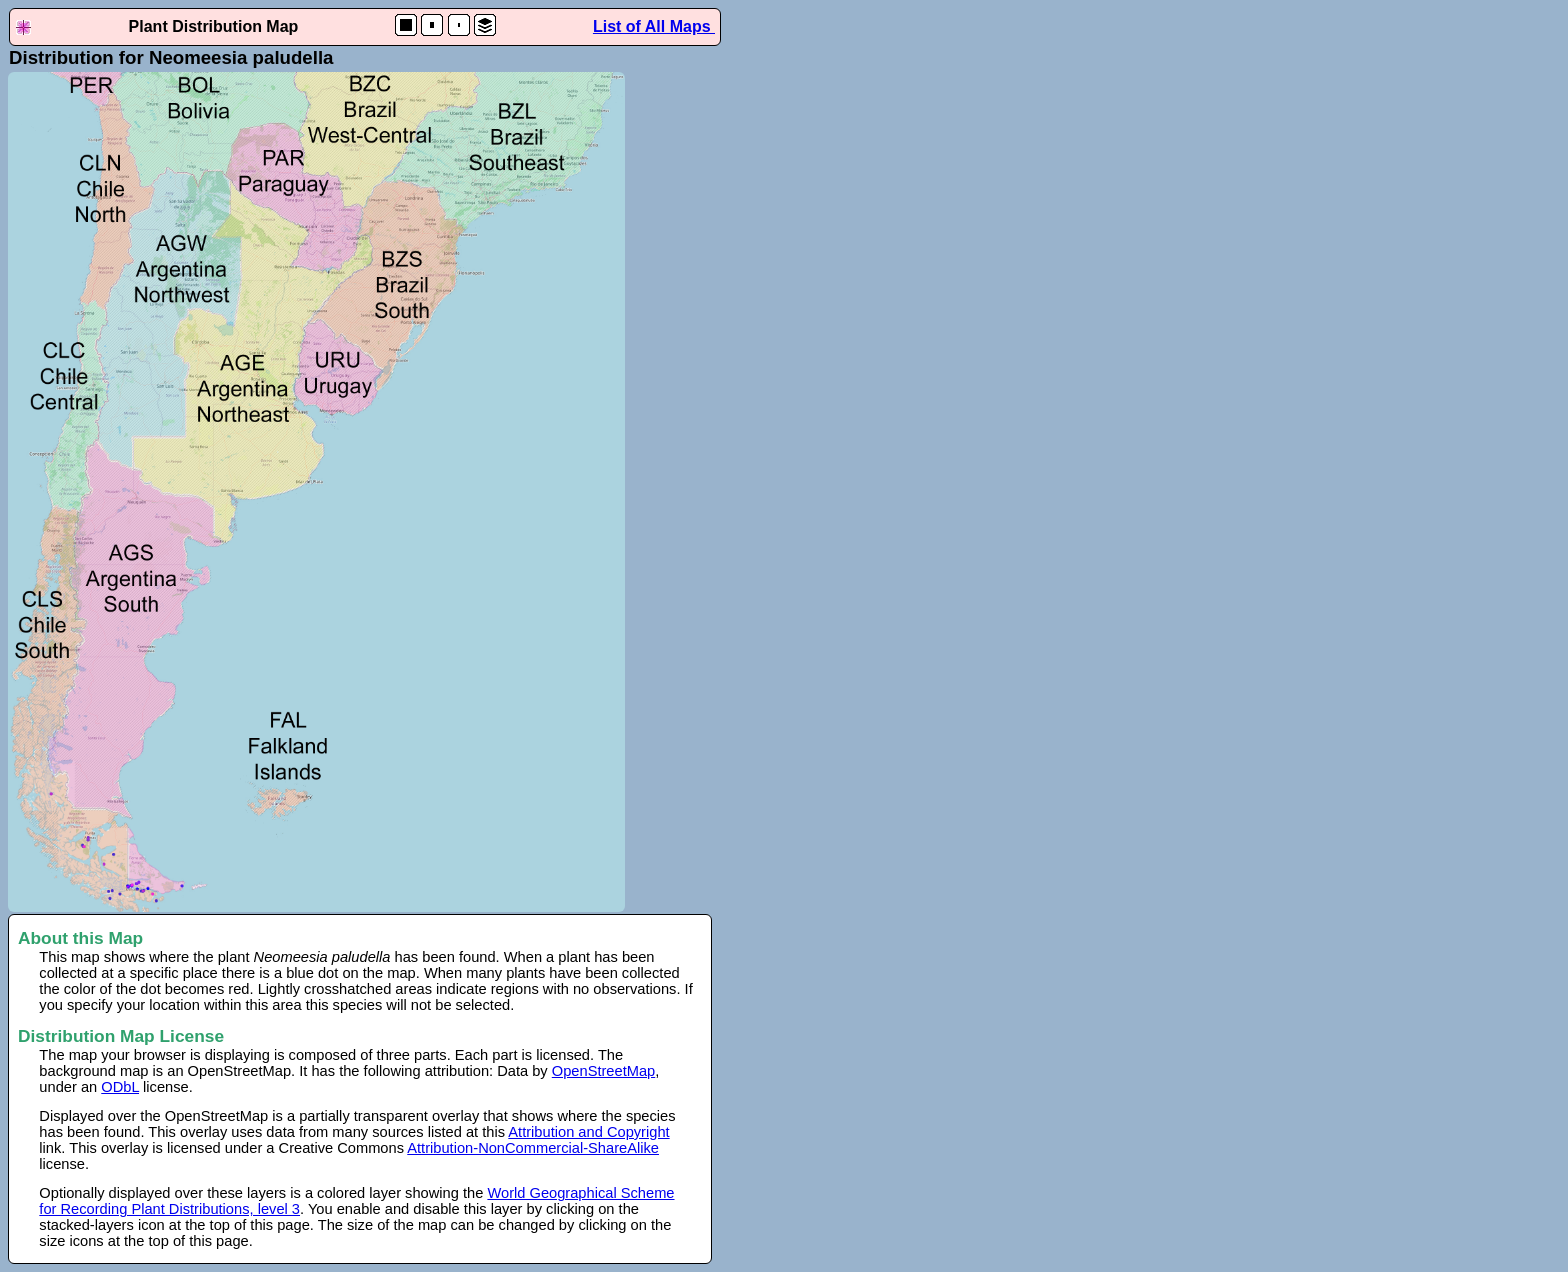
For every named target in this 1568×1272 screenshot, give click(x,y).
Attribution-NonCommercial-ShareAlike (533, 1148)
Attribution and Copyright (588, 1132)
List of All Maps (654, 26)
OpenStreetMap (603, 1071)
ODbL (120, 1087)
